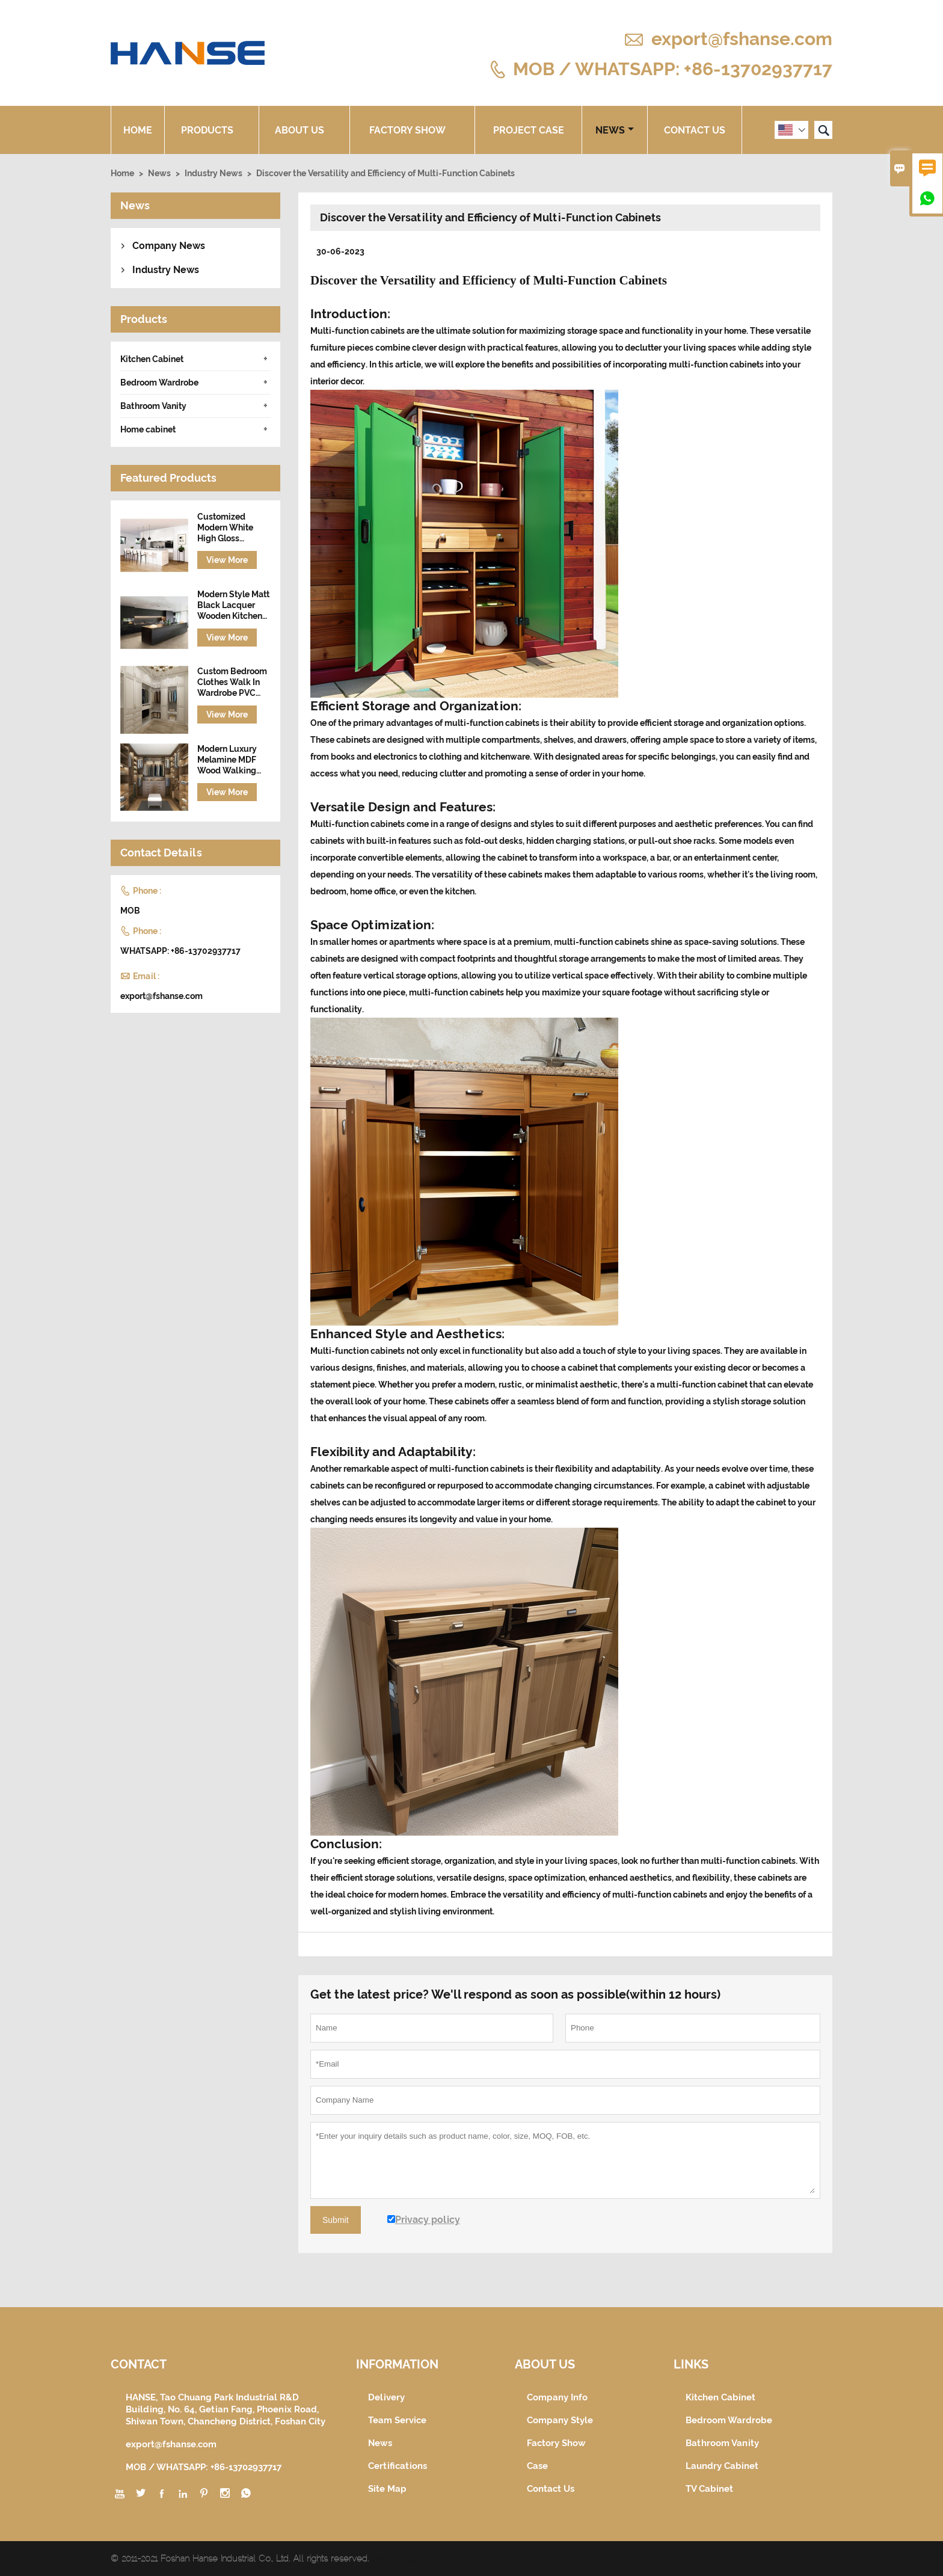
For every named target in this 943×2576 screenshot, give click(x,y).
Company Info (557, 2397)
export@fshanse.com (741, 38)
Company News (168, 245)
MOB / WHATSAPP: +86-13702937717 (672, 68)
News (614, 130)
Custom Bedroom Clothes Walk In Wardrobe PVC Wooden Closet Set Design (232, 682)
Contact (139, 2364)
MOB (130, 910)
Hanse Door (396, 2558)
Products (211, 130)
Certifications (397, 2466)
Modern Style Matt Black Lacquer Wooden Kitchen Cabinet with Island (233, 605)
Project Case (528, 130)
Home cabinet (148, 429)
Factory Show (412, 130)
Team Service (397, 2420)
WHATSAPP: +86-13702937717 (180, 951)
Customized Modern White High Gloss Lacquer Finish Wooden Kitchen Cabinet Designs (229, 528)
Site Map (387, 2488)
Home (137, 130)
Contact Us (694, 130)
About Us (304, 130)
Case (537, 2466)
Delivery (386, 2397)
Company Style (560, 2420)
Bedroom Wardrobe (159, 382)
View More (227, 560)
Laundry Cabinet (722, 2466)
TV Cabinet (709, 2488)
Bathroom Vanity (153, 406)
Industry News (213, 173)
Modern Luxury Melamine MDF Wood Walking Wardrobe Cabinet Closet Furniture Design (233, 760)
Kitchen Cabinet (151, 359)
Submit (335, 2220)
